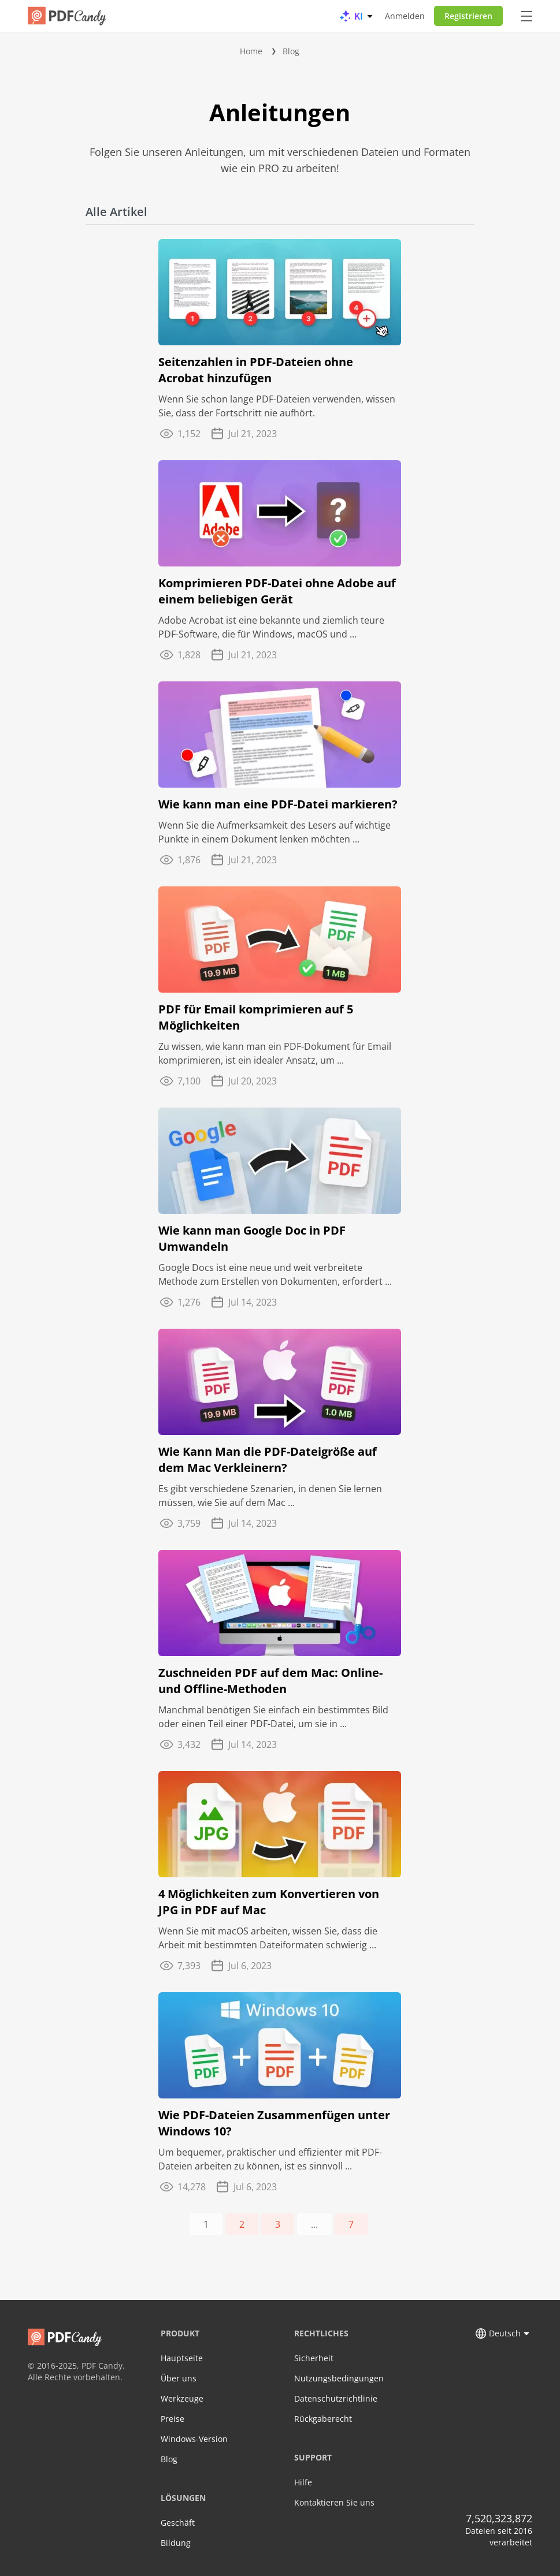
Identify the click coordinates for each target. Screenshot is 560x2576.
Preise (172, 2418)
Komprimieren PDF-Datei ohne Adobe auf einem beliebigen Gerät (277, 591)
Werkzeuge (182, 2398)
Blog (291, 51)
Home (251, 51)
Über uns (178, 2378)
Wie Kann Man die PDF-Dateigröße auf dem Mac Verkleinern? (267, 1459)
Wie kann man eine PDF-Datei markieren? (278, 804)
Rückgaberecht (323, 2418)
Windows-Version (194, 2438)
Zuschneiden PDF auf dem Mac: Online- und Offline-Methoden (270, 1681)
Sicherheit (313, 2358)
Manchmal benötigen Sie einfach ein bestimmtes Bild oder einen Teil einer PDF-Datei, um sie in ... (273, 1716)
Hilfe (303, 2482)
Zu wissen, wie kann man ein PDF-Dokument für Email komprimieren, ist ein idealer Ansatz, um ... (274, 1053)
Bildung (176, 2542)
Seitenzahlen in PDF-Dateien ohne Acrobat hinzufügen (255, 370)
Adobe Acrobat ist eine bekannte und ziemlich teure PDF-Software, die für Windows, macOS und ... (271, 627)
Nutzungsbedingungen (339, 2378)
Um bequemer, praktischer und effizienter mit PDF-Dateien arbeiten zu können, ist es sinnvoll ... (270, 2159)
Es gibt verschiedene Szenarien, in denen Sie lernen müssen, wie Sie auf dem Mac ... (270, 1495)
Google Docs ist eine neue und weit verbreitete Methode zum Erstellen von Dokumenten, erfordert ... (275, 1274)
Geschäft (178, 2522)
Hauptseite (182, 2358)
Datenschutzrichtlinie (335, 2398)
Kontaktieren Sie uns (334, 2502)
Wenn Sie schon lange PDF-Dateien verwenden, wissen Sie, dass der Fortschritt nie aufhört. (276, 406)
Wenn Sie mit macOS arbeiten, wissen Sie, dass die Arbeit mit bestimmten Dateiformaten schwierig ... (267, 1938)
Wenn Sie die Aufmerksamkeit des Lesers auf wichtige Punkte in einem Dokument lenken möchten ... (274, 832)
